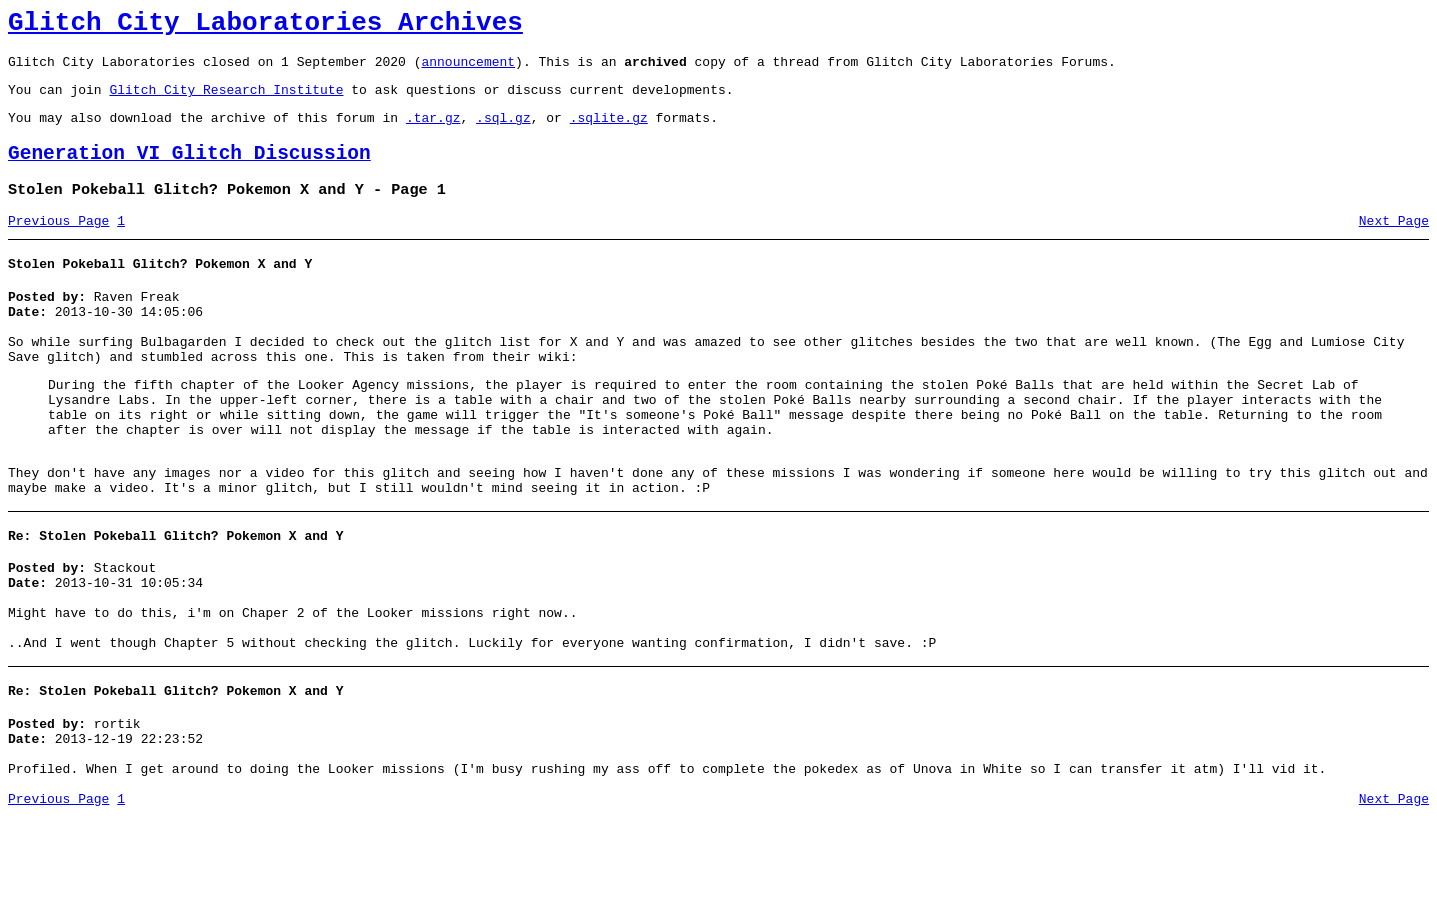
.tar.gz (433, 132)
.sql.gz (503, 132)
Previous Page (58, 245)
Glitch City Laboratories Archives (265, 26)
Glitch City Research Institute (226, 101)
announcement (468, 70)
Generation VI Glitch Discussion (189, 171)
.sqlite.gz (609, 132)
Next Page (1394, 245)
